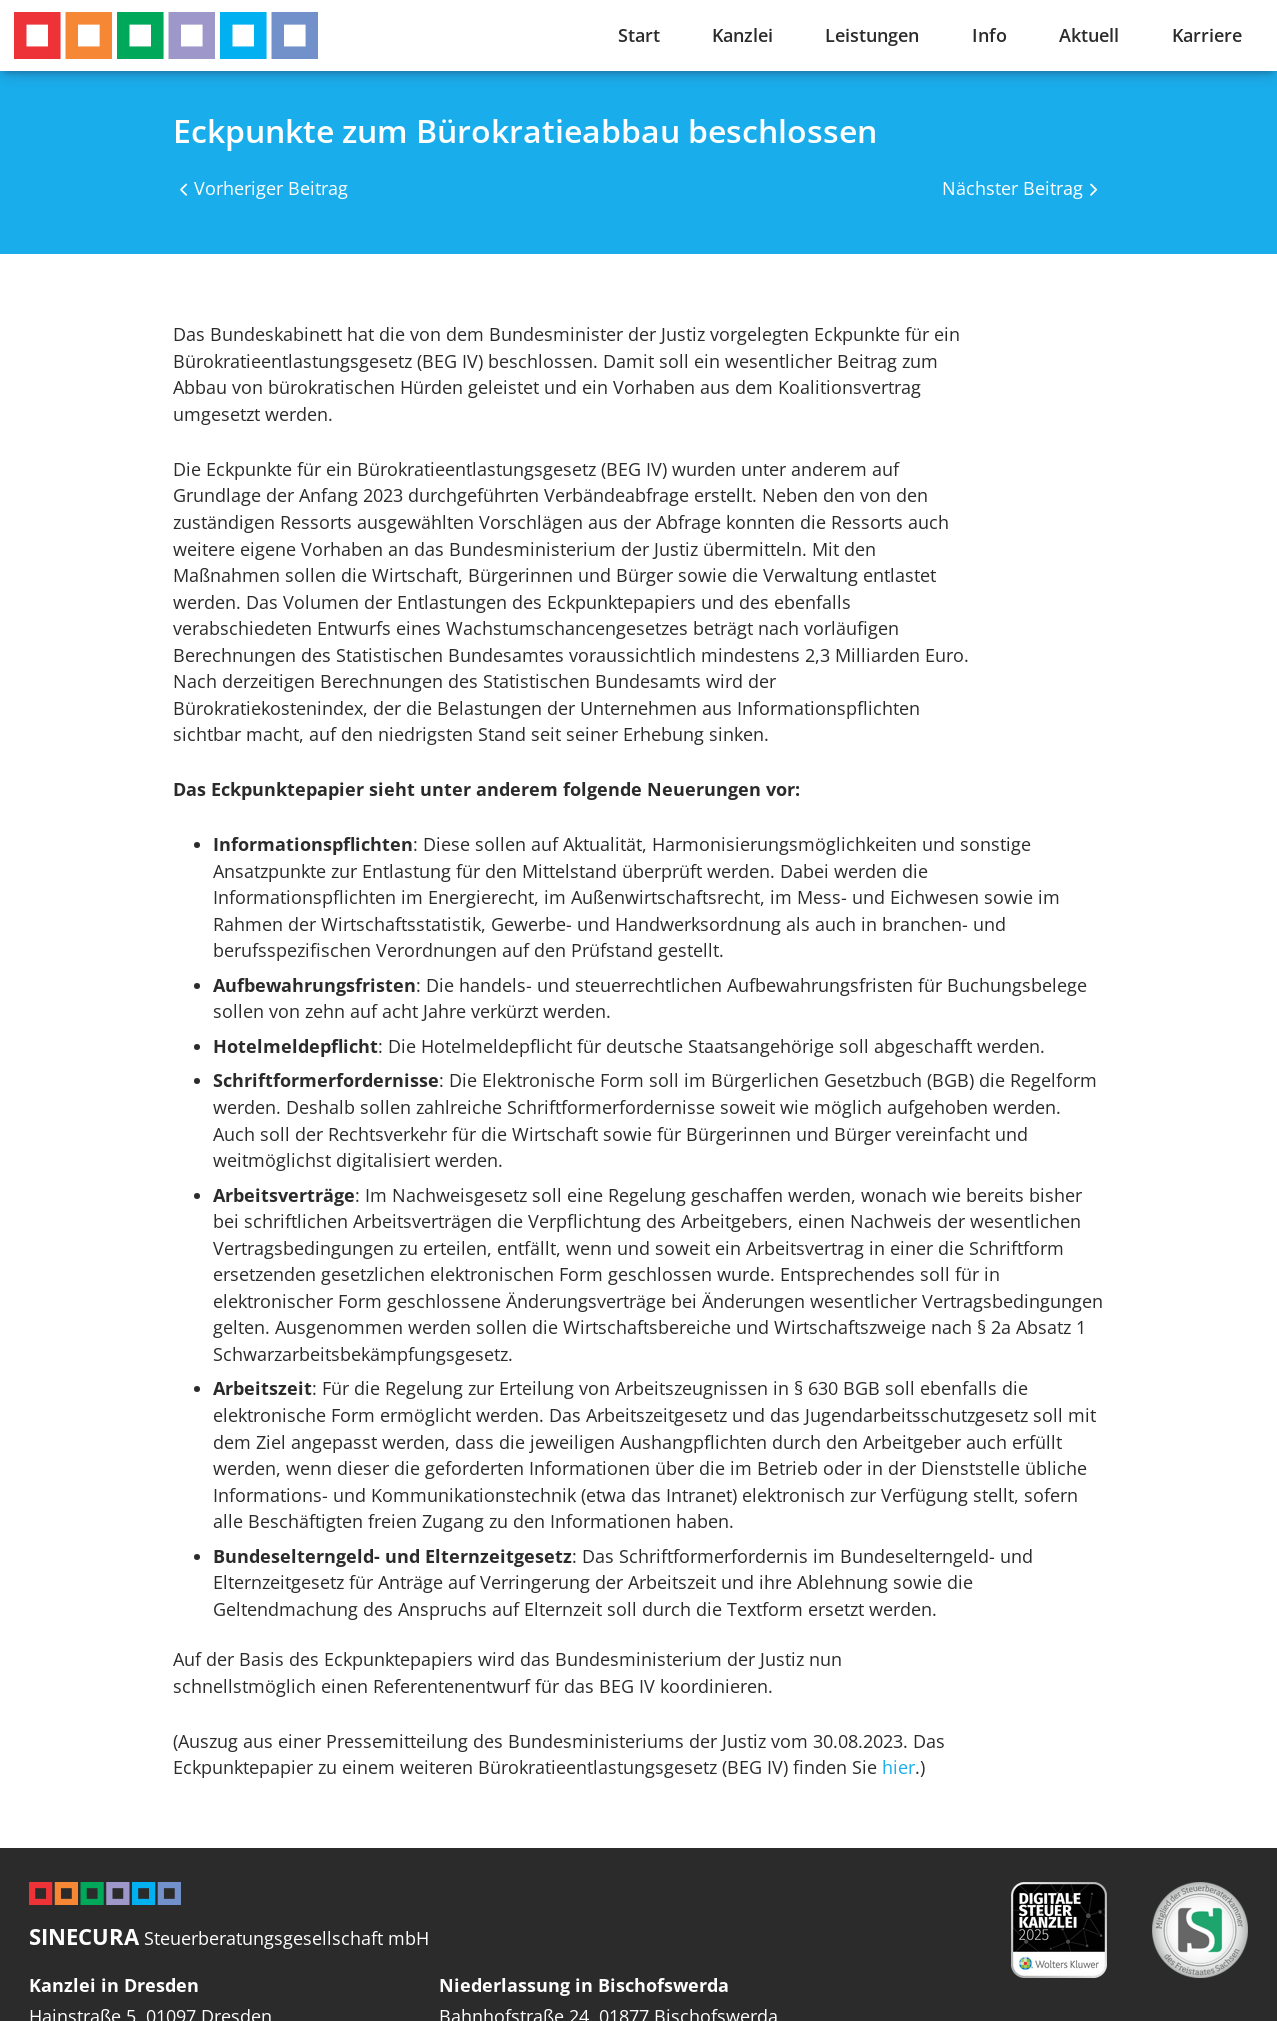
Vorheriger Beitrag (271, 188)
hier (898, 1767)
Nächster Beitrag (1012, 188)
